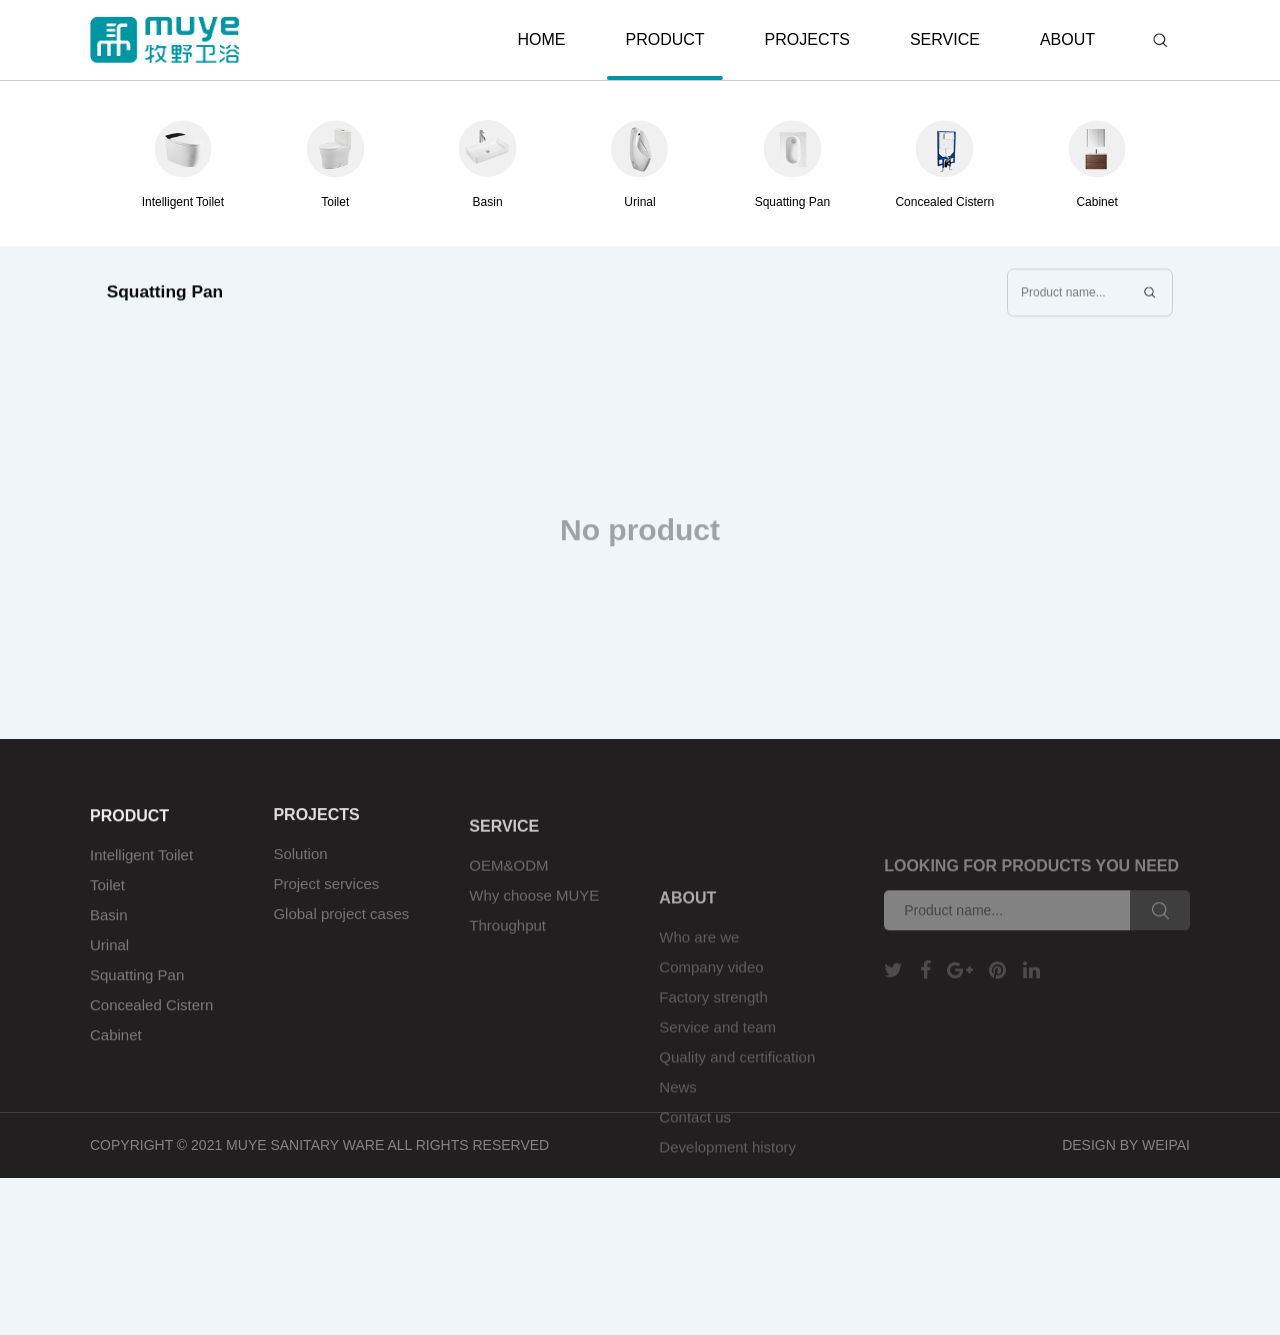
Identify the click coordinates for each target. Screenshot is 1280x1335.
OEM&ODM (508, 878)
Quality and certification (737, 1098)
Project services (326, 893)
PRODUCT (665, 55)
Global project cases (341, 923)
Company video (711, 1008)
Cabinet (116, 1047)
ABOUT (1067, 39)
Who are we (699, 978)
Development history (727, 1188)
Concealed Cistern (151, 1017)
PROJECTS (807, 39)
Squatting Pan (137, 987)
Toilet (107, 897)
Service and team (717, 1068)
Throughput (507, 938)
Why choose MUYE (534, 908)
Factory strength (713, 1038)
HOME (541, 39)
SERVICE (945, 39)
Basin (109, 927)
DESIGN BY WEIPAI (1126, 1145)
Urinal (109, 957)
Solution (300, 863)
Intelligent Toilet (141, 867)
